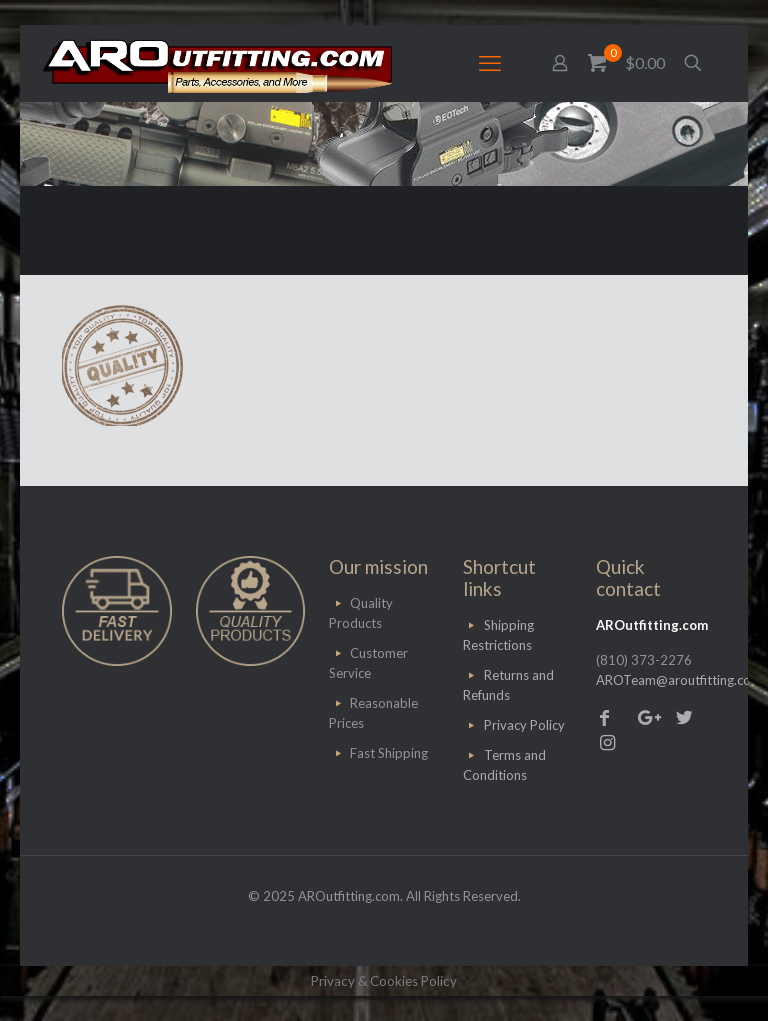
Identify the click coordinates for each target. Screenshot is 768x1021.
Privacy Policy (524, 725)
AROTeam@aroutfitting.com (679, 680)
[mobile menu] (490, 63)
